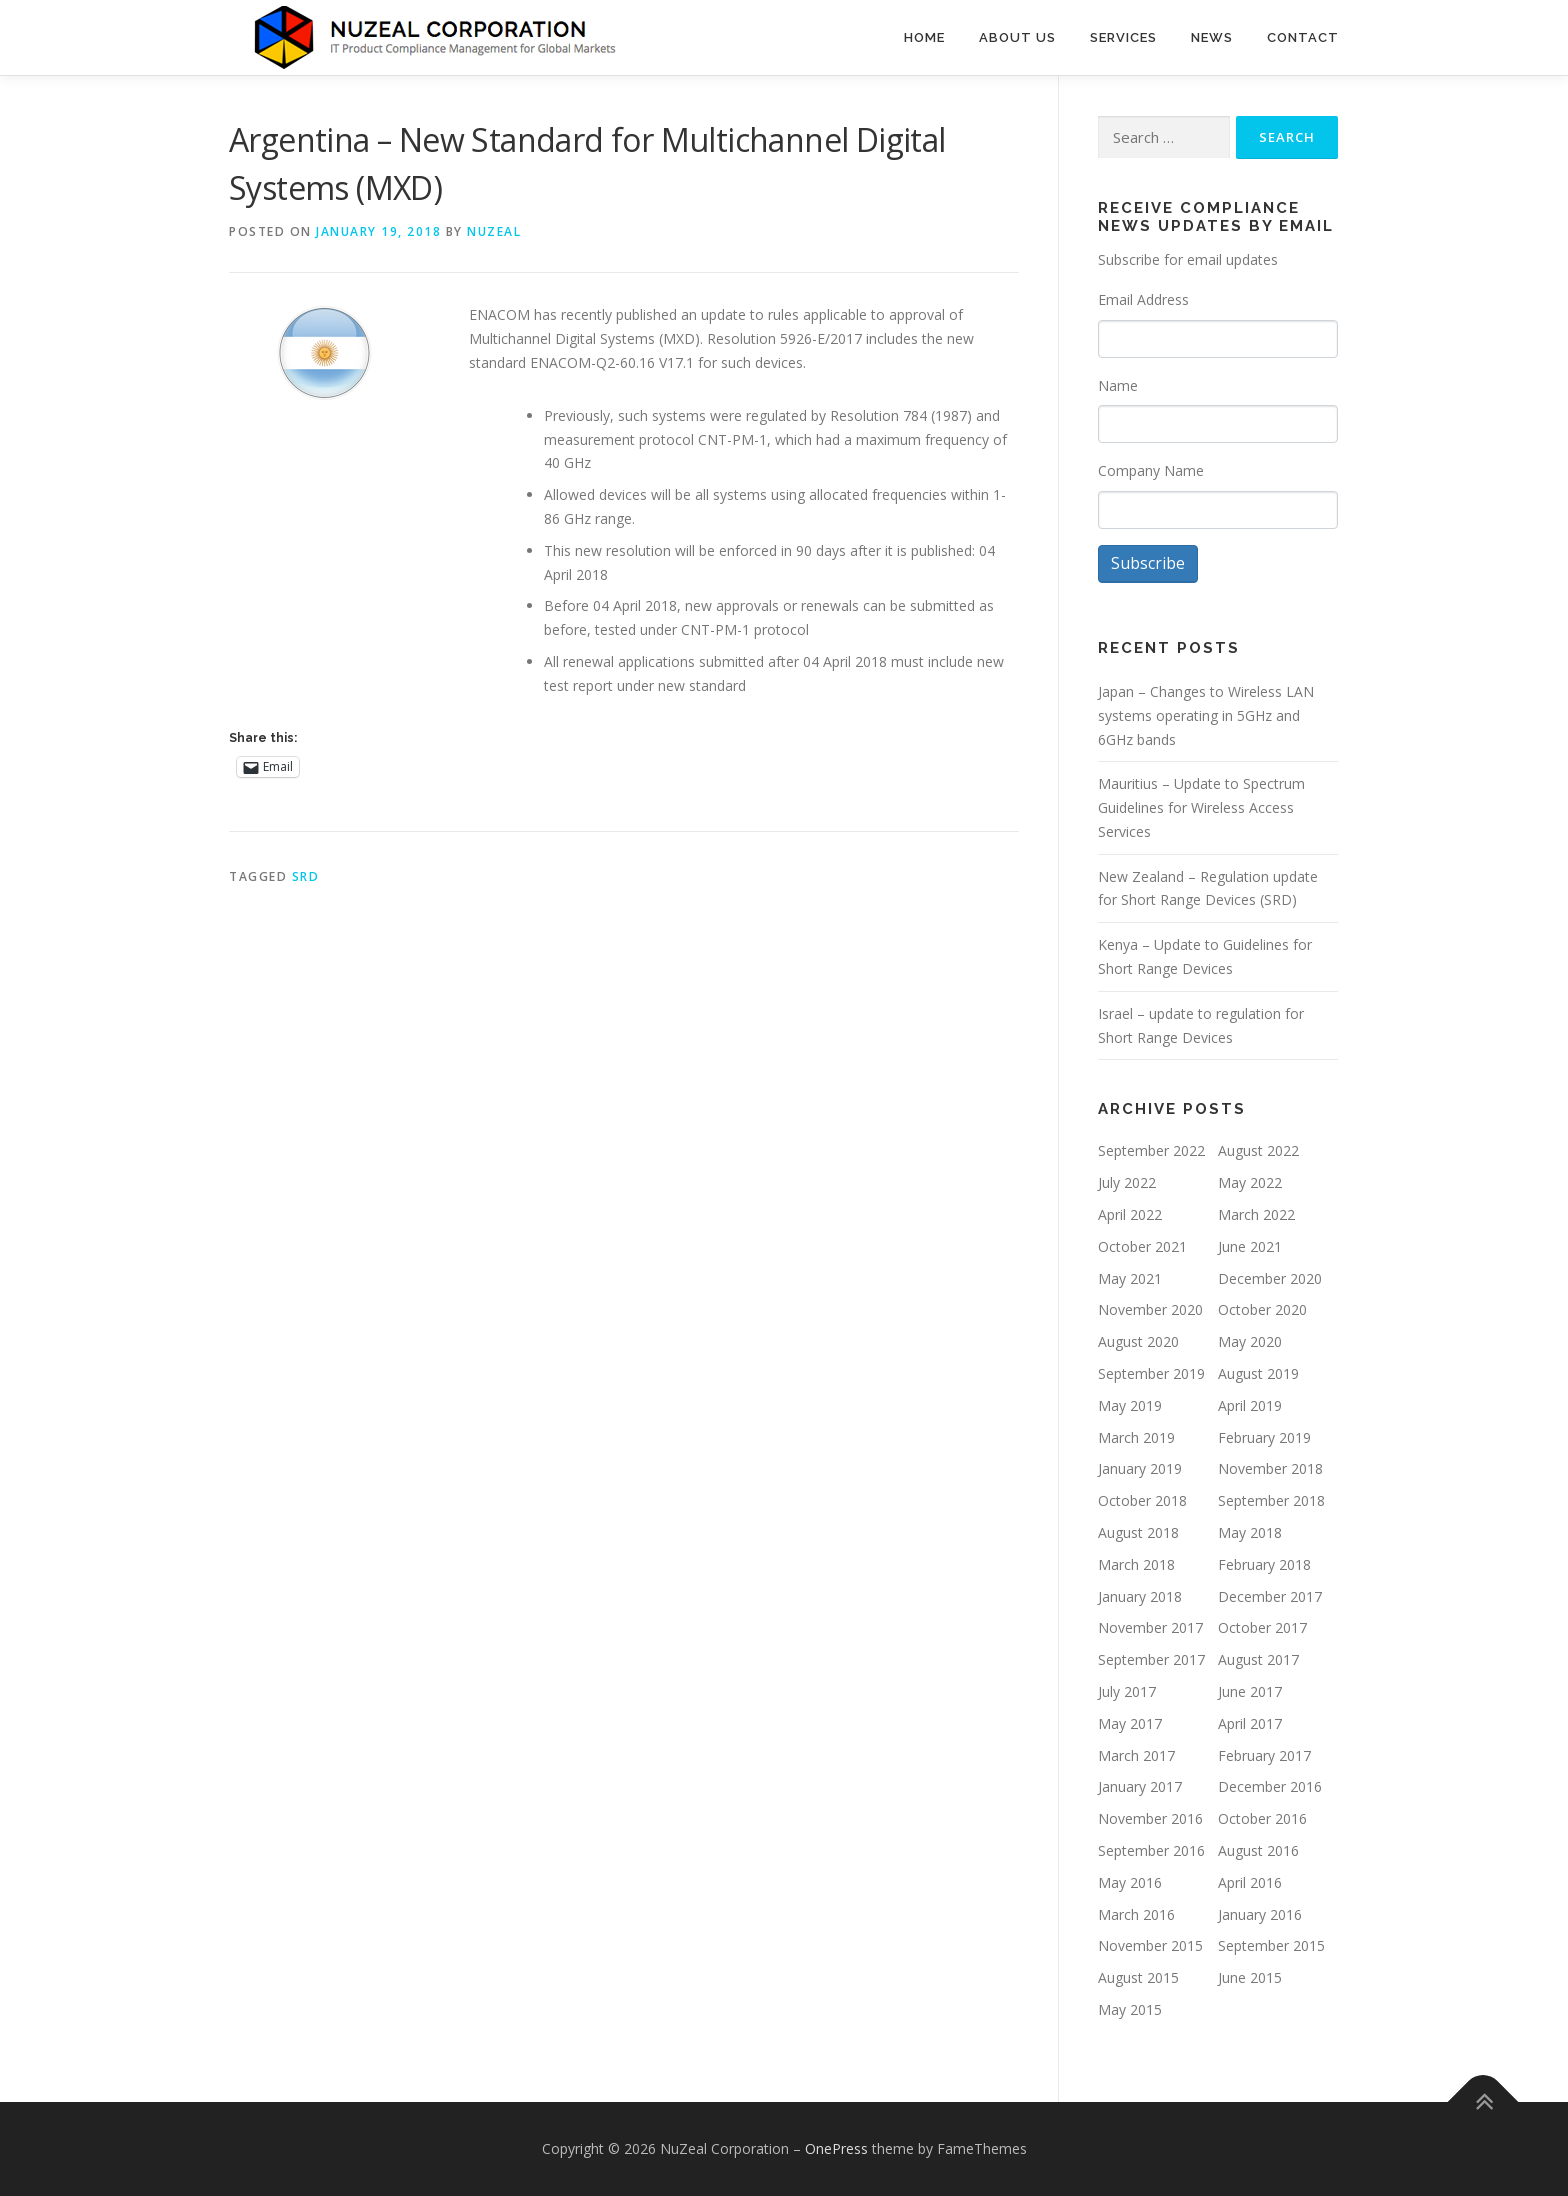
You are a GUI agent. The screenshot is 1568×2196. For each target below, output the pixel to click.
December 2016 (1270, 1787)
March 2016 (1136, 1914)
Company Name (1151, 470)
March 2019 (1136, 1437)
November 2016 (1150, 1818)
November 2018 (1270, 1469)
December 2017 (1270, 1596)
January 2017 (1140, 1787)
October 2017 (1262, 1628)
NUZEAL (494, 231)
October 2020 (1262, 1310)
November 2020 (1150, 1310)
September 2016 (1151, 1850)
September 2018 (1271, 1501)
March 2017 (1136, 1755)
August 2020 (1138, 1342)
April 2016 (1250, 1882)
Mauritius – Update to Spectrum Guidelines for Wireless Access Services (1201, 808)
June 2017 (1250, 1691)
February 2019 (1264, 1437)
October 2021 (1142, 1246)
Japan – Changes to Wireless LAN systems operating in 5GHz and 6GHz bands (1206, 715)
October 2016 (1262, 1818)
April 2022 (1130, 1214)
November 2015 (1150, 1946)
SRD (306, 876)
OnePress (836, 2148)
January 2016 (1260, 1914)
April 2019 (1250, 1405)
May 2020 (1250, 1342)
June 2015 (1250, 1977)
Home (924, 37)
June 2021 (1250, 1246)
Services (1123, 37)
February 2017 (1264, 1755)
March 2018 (1136, 1564)
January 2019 (1140, 1469)
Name (1118, 385)
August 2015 (1138, 1977)
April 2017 (1250, 1723)
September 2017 (1151, 1660)
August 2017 (1258, 1660)
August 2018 (1138, 1532)
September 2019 (1151, 1373)
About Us (1017, 37)
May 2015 (1130, 2009)
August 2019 (1258, 1373)
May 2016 (1130, 1882)
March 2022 (1256, 1214)
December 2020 (1270, 1278)
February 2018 (1264, 1564)
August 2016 (1258, 1850)
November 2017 (1150, 1628)
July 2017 (1127, 1691)
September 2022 (1151, 1151)
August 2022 (1258, 1151)
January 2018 (1140, 1596)
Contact (1303, 37)
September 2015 (1271, 1946)
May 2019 (1130, 1405)
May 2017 (1130, 1723)
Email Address (1143, 299)
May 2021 (1130, 1278)
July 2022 (1127, 1183)
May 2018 (1250, 1532)
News (1212, 37)
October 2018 (1142, 1501)
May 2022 (1250, 1183)
